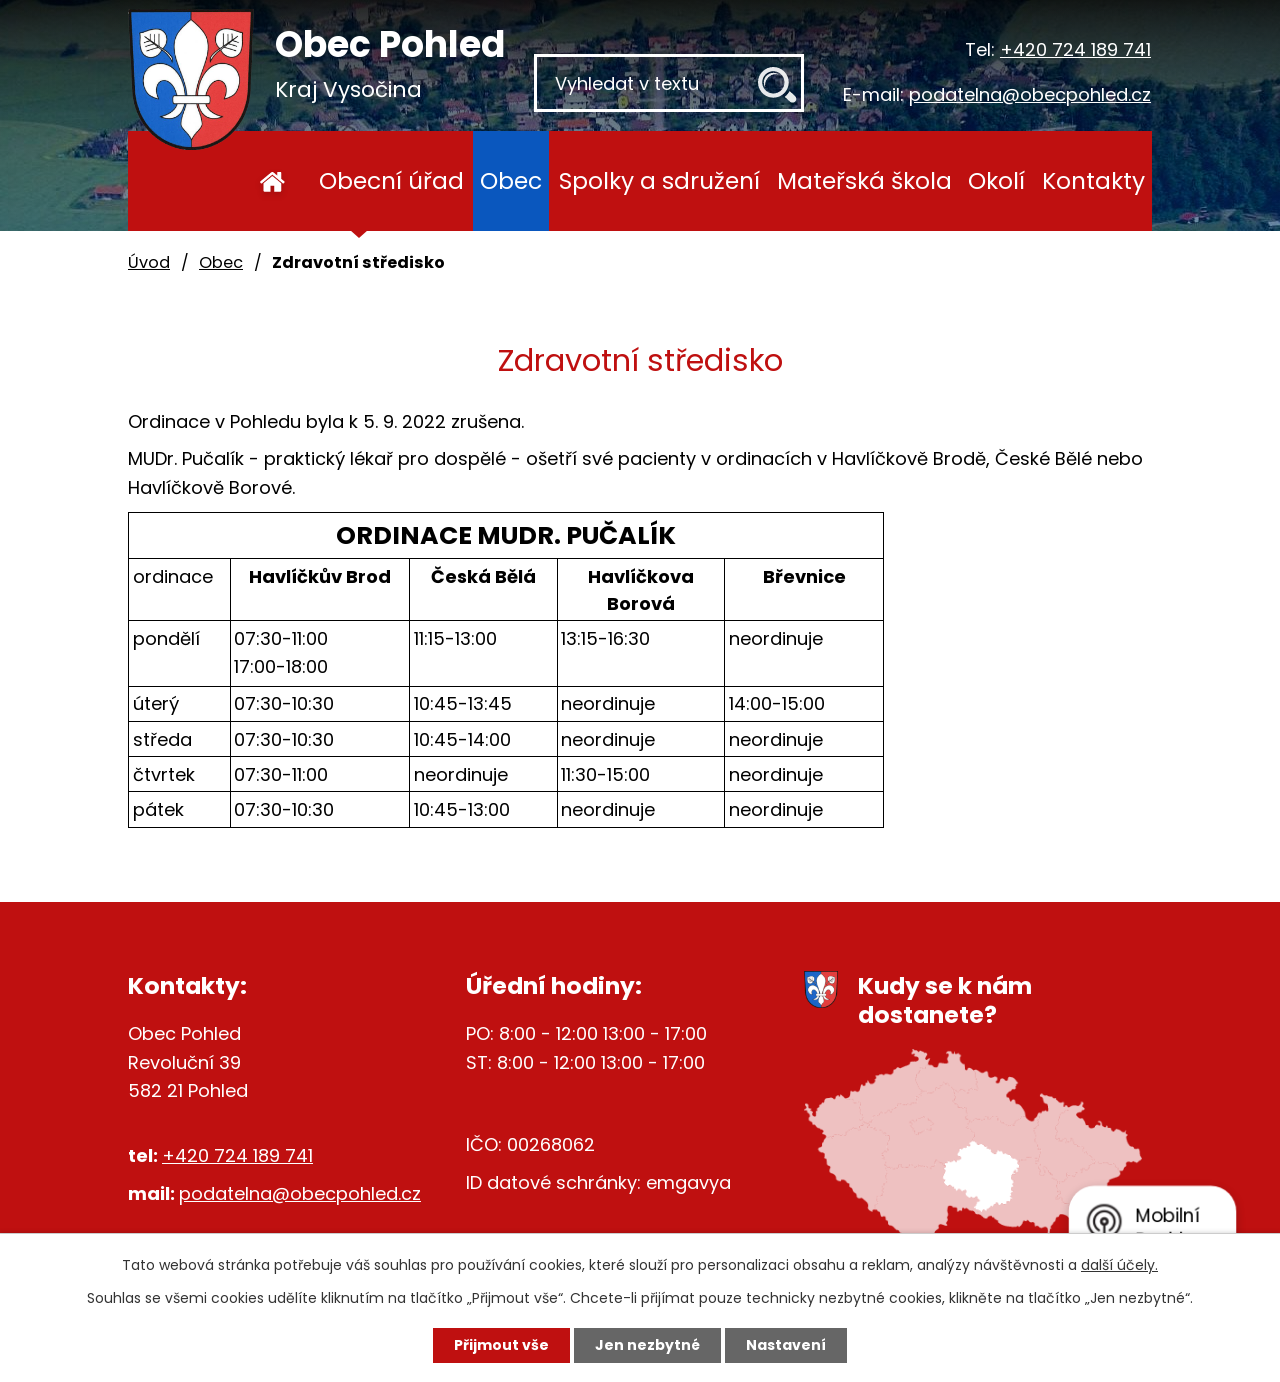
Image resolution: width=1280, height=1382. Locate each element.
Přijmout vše (501, 1345)
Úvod (272, 181)
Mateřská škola (864, 180)
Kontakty (1093, 180)
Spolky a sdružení (659, 180)
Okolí (996, 180)
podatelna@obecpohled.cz (1030, 94)
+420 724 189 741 (1075, 49)
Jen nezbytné (647, 1345)
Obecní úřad (391, 180)
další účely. (1119, 1265)
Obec (511, 180)
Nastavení (786, 1345)
